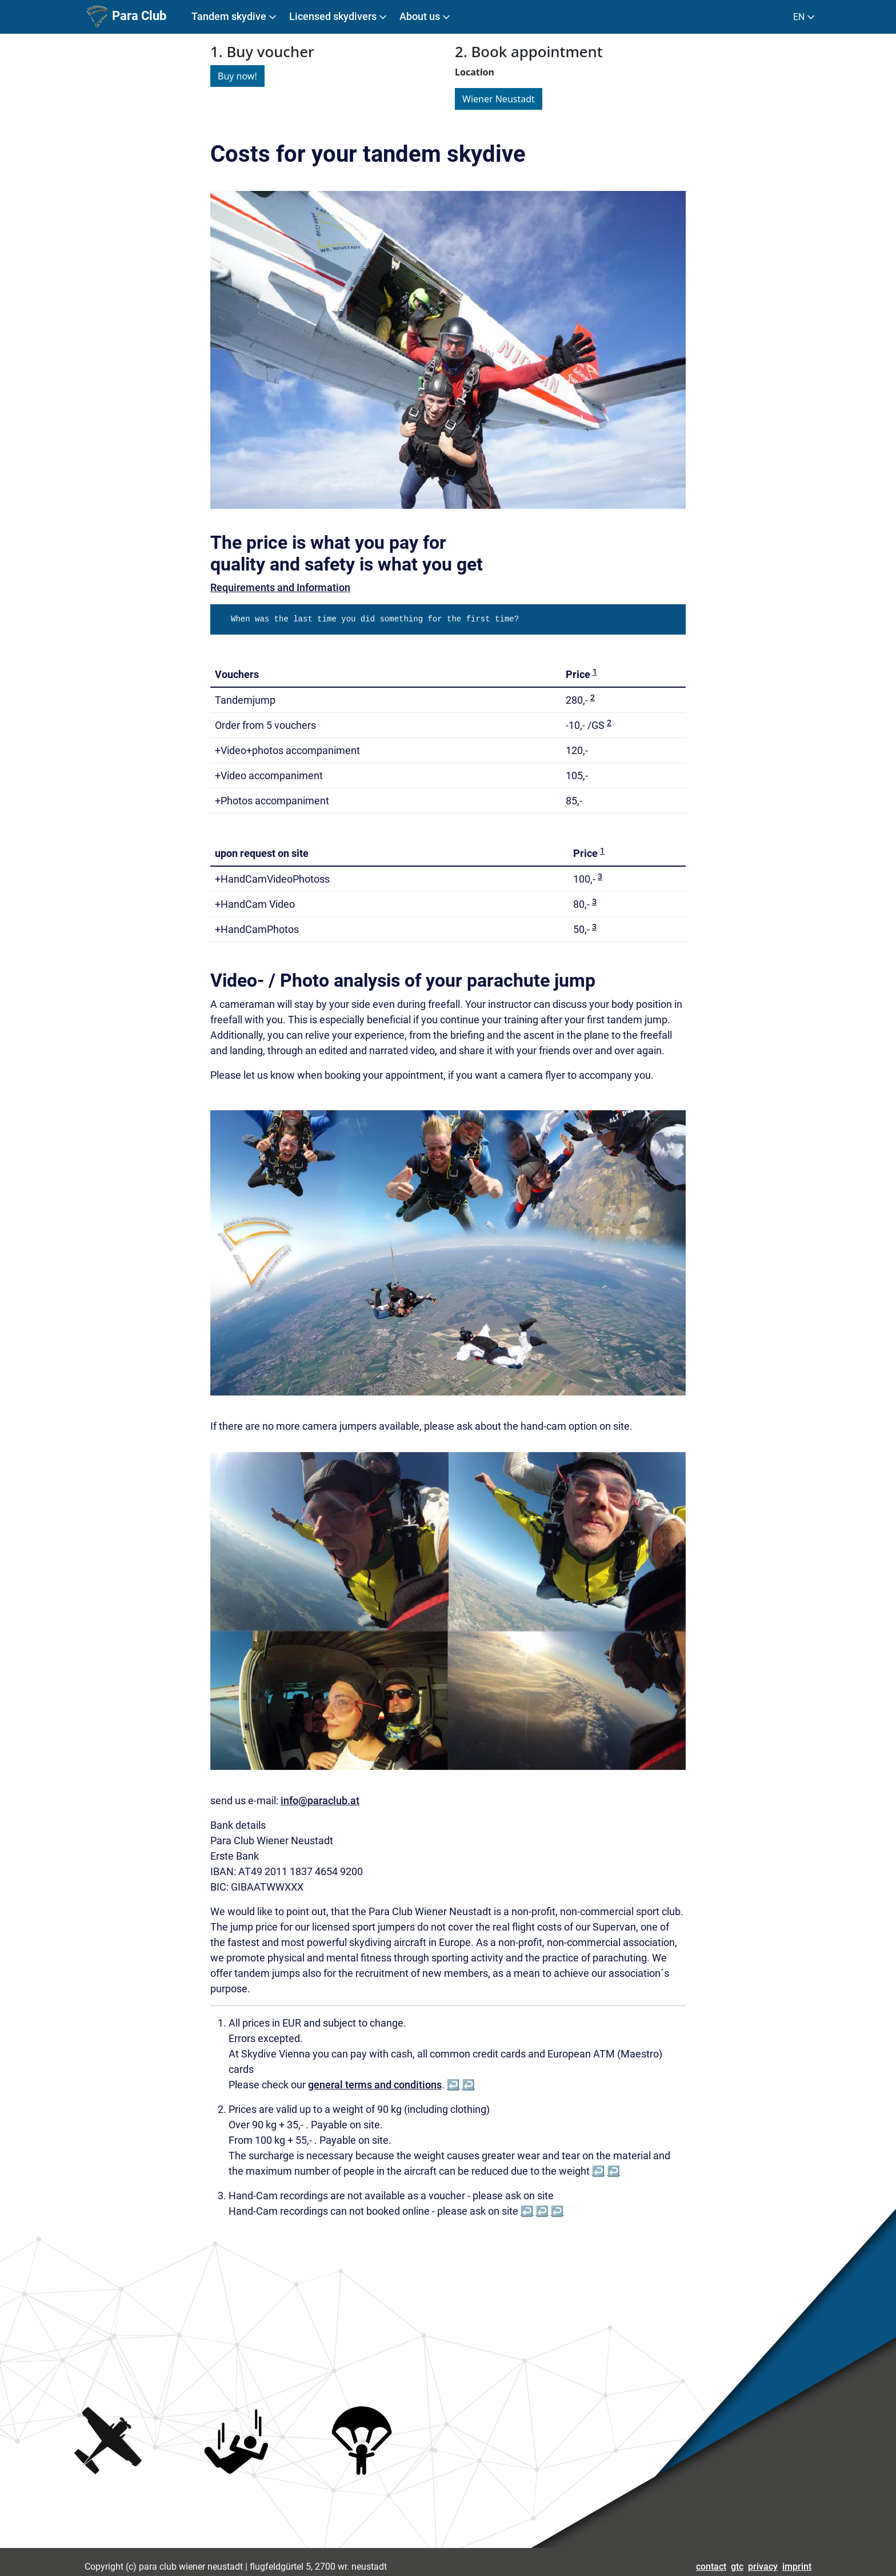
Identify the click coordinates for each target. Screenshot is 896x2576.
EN (805, 16)
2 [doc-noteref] (592, 697)
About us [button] (425, 17)
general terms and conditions (375, 2085)
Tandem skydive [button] (234, 17)
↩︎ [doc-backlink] (453, 2085)
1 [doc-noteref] (595, 671)
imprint (796, 2566)
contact (711, 2566)
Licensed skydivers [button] (339, 17)
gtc (737, 2566)
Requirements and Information (280, 587)
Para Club (125, 17)
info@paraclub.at (320, 1801)
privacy (763, 2566)
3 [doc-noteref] (600, 876)
